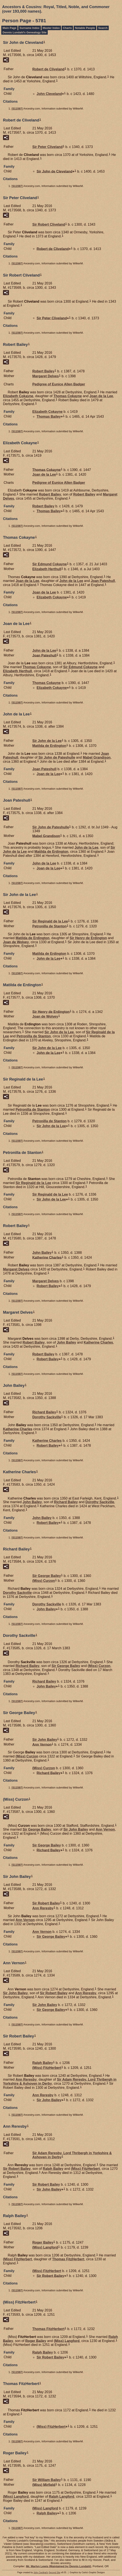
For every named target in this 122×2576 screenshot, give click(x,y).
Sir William (46, 2480)
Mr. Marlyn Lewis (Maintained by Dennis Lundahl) (58, 2566)
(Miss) (43, 1581)
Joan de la (101, 396)
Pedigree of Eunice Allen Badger (58, 384)
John (49, 94)
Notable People (85, 28)
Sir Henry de (88, 938)
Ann (42, 1744)
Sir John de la (47, 741)
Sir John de (54, 171)
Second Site (54, 2572)
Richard (44, 1412)
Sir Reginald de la (50, 921)
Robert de (48, 69)
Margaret (45, 376)
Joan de (16, 942)
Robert (43, 371)
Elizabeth (18, 396)
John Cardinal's (40, 2572)
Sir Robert (48, 224)
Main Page (9, 28)
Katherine (47, 1257)
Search (102, 28)
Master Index (51, 28)
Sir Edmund (49, 564)
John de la (71, 581)
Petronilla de (49, 926)
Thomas (68, 396)
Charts (67, 28)
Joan (103, 581)
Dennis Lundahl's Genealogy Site (24, 32)
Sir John (44, 1739)
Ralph (42, 2063)
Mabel (97, 757)
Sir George (46, 1576)
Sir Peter (47, 147)
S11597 (17, 108)
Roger (42, 2242)
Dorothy (46, 1417)
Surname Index (29, 28)
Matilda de (49, 746)
